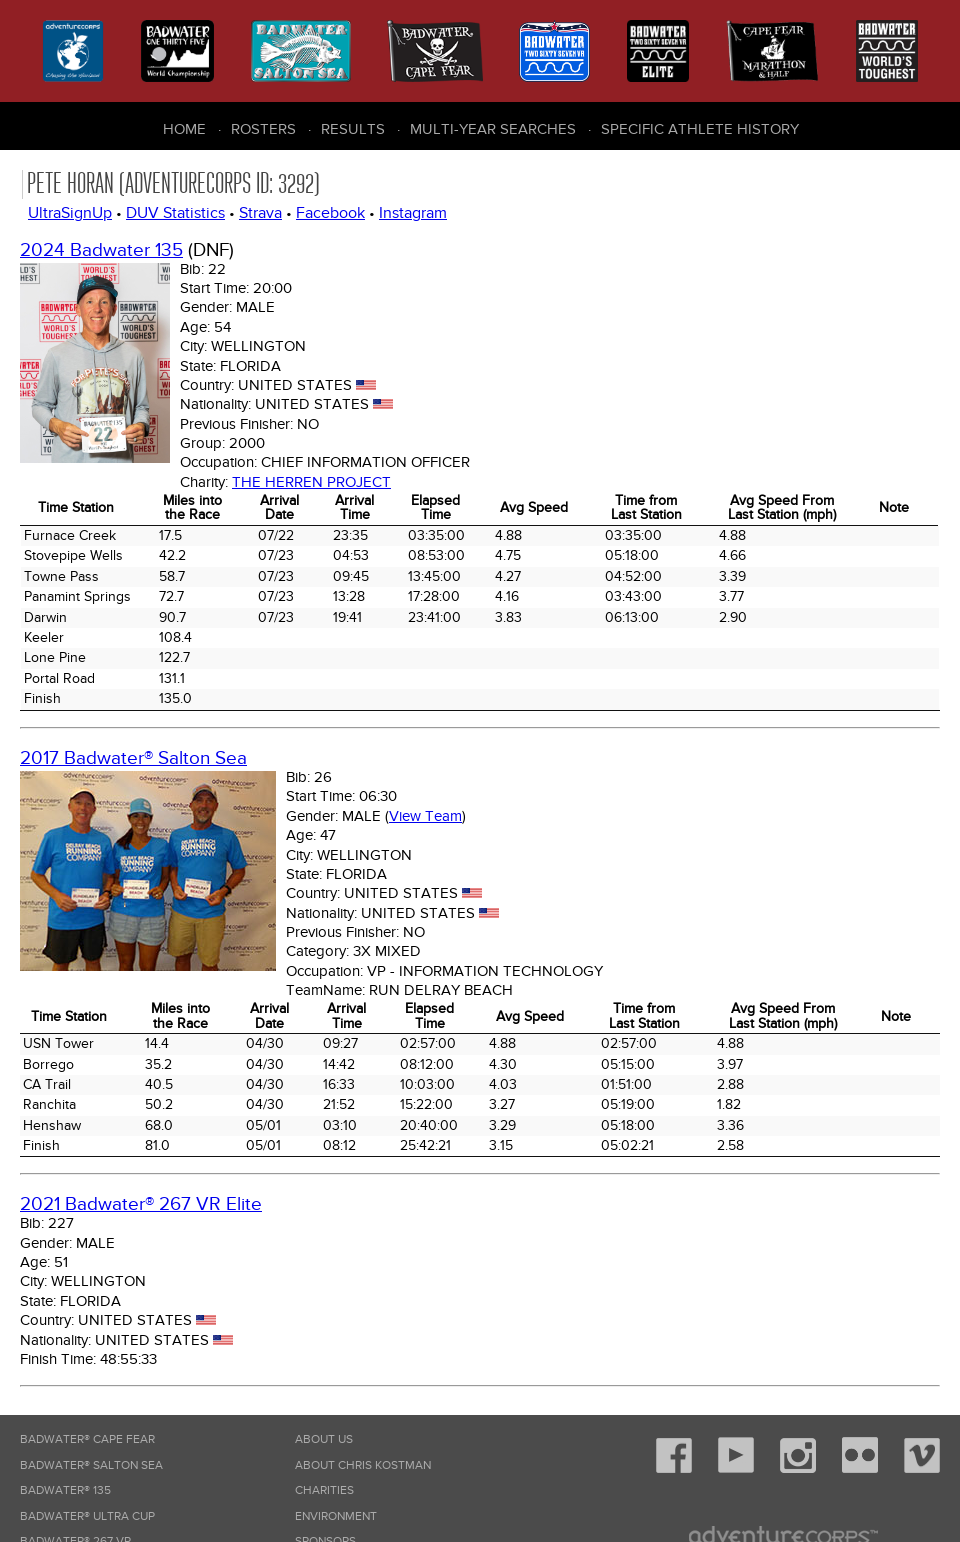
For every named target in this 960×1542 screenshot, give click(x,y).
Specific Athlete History (700, 129)
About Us (324, 1439)
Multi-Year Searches (493, 129)
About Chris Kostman (363, 1465)
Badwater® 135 (65, 1490)
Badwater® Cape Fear (87, 1439)
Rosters (263, 129)
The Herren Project (311, 482)
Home (184, 129)
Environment (336, 1516)
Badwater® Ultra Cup (87, 1516)
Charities (324, 1490)
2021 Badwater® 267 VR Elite (141, 1204)
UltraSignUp (70, 213)
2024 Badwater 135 (101, 250)
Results (353, 129)
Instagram (413, 213)
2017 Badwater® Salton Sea (133, 758)
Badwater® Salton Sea (91, 1465)
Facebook (330, 213)
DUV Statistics (175, 213)
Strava (260, 213)
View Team (425, 816)
